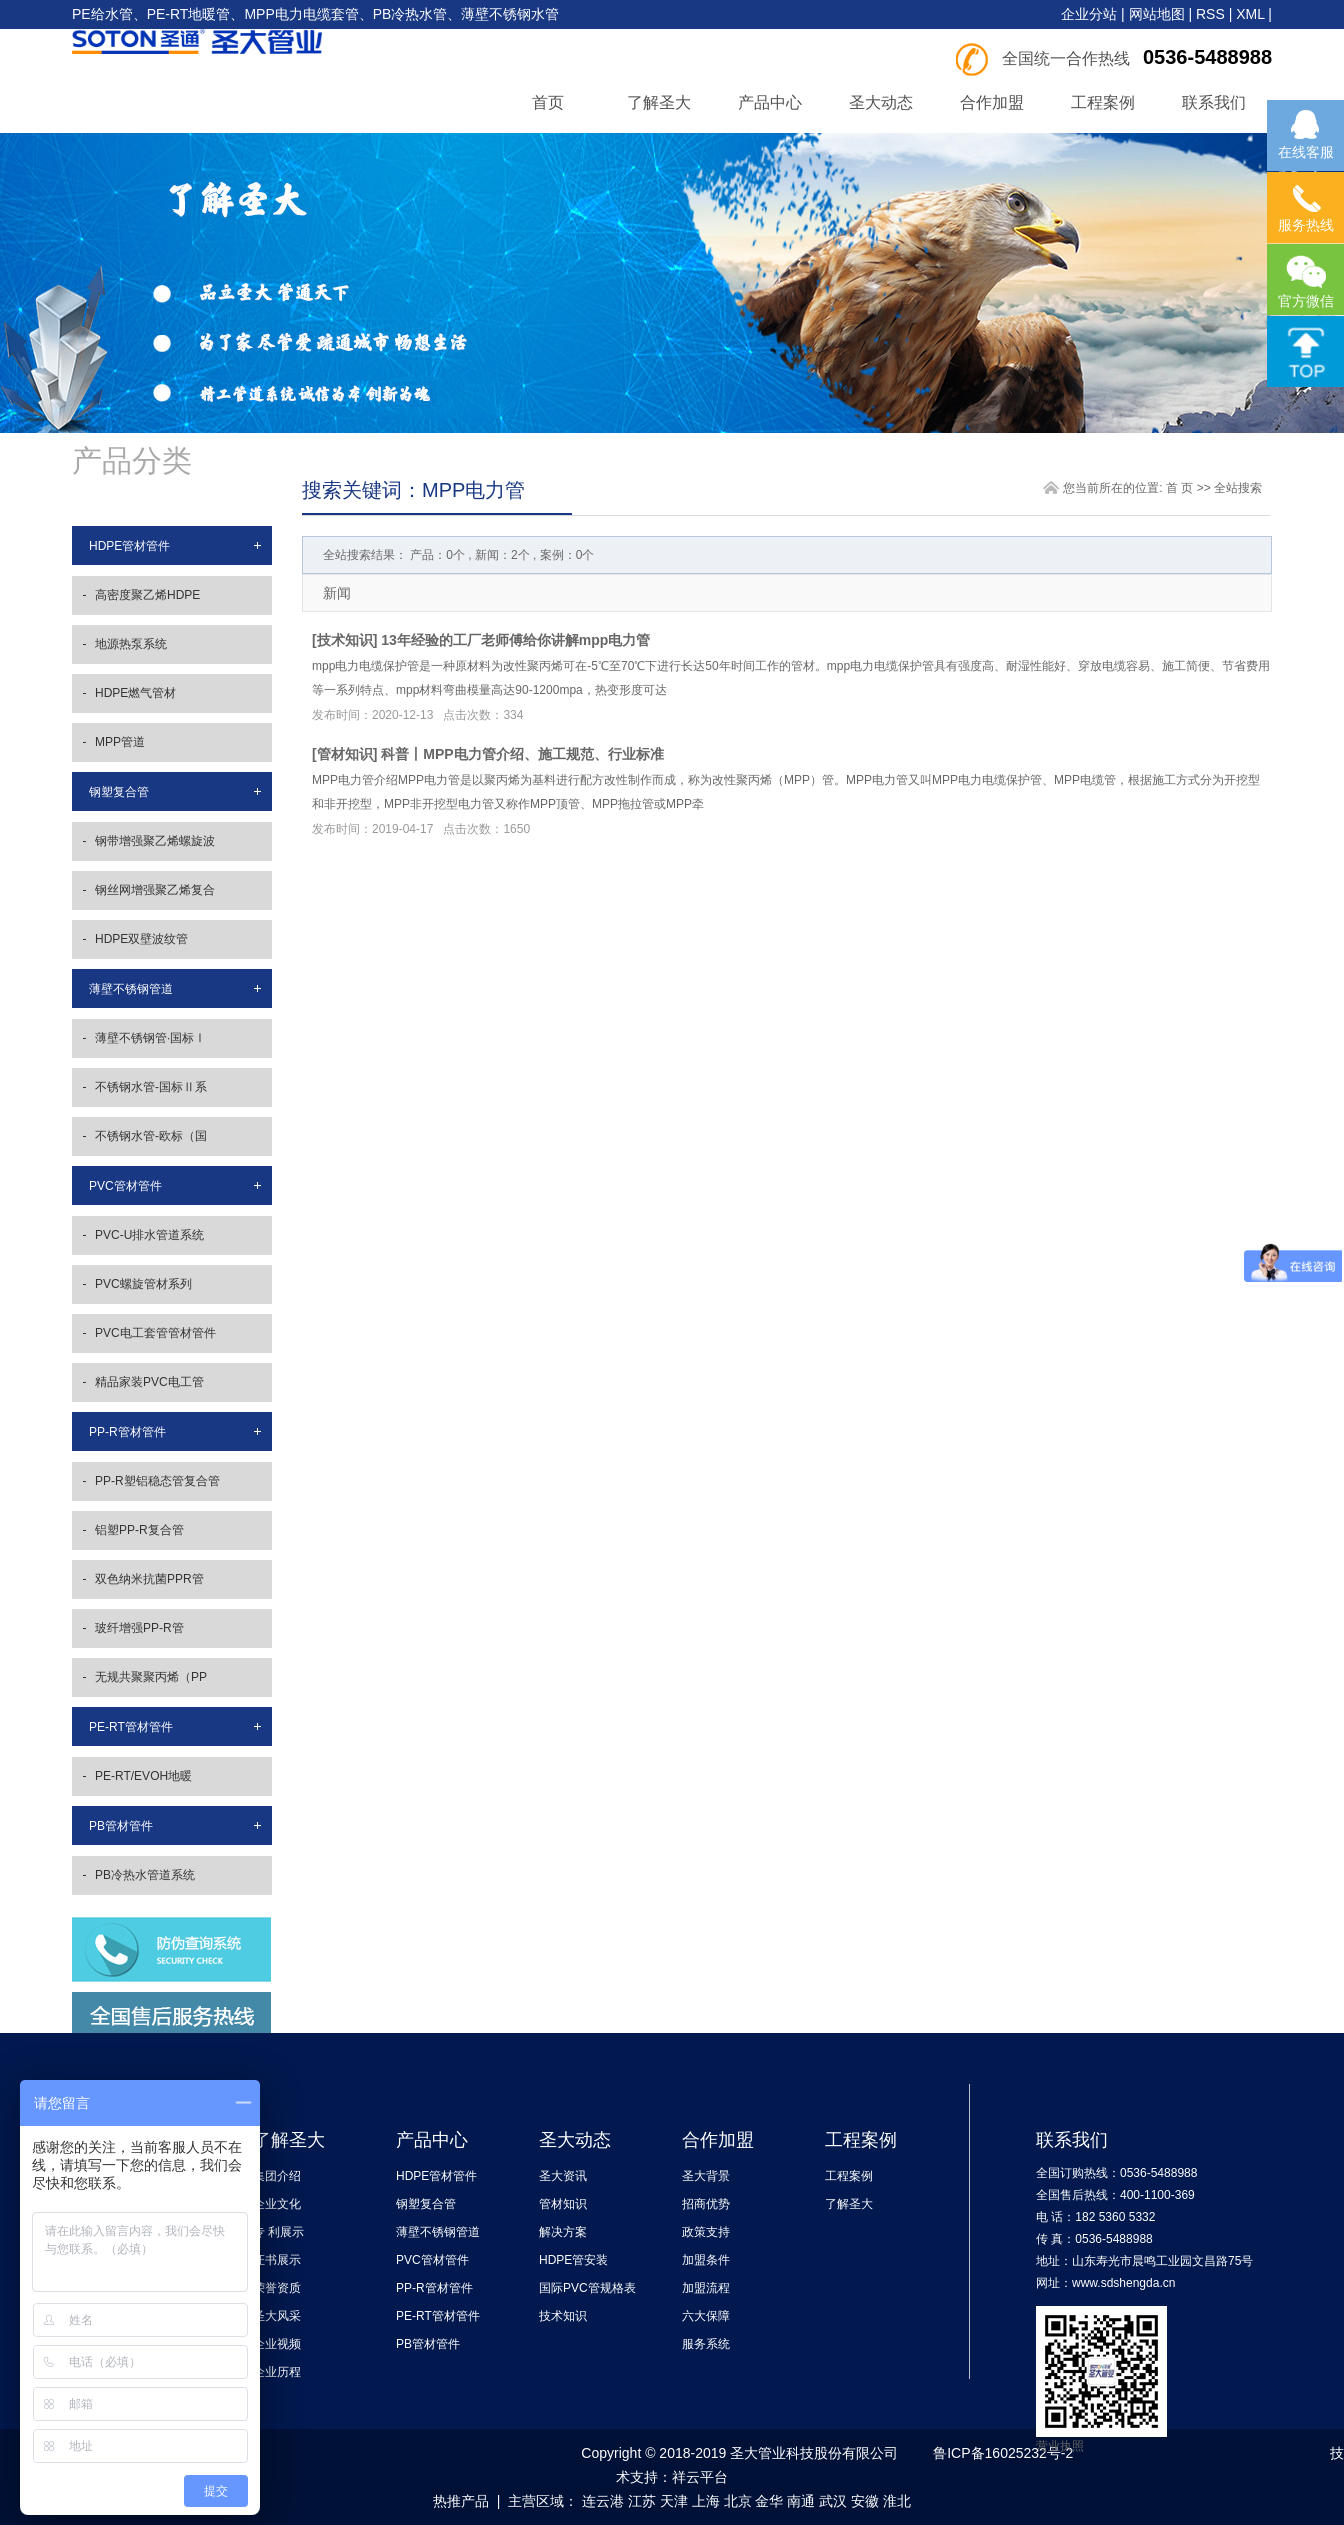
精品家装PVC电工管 (149, 1382)
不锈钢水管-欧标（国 (151, 1136)
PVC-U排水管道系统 (149, 1235)
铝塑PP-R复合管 (139, 1530)
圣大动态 (881, 102)
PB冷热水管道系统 (145, 1875)
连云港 (603, 2501)
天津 (674, 2501)
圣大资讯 (563, 2176)
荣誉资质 (277, 2288)
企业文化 (277, 2204)
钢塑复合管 (119, 792)
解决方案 (563, 2232)
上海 (706, 2501)
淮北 (897, 2501)
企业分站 (1089, 14)
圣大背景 (706, 2176)
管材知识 (345, 754)
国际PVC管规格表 (587, 2288)
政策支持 (706, 2232)
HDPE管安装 (573, 2260)
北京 (738, 2501)
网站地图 (1157, 14)
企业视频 (277, 2344)
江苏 (642, 2501)
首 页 (1179, 488)
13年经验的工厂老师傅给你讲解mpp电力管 (515, 640)
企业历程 (277, 2372)
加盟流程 (706, 2288)
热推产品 (461, 2501)
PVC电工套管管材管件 (155, 1333)
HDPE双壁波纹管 (141, 939)
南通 (801, 2501)
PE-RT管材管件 (131, 1727)
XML (1250, 14)
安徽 (865, 2501)
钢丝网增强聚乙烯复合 (155, 890)
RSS (1210, 14)
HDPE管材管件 (129, 546)
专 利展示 (278, 2232)
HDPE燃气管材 (135, 693)
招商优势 (706, 2204)
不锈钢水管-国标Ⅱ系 (151, 1087)
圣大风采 (277, 2316)
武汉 (833, 2501)
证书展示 (277, 2260)
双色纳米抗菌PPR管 (149, 1579)
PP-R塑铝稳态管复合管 (157, 1481)
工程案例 (1103, 102)
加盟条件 (706, 2260)
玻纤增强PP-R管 (139, 1628)
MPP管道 (120, 742)
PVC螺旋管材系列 (143, 1284)
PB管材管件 (121, 1826)
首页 (548, 102)
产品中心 (770, 102)
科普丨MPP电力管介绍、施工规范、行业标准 (522, 754)
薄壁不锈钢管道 (131, 989)
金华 (769, 2501)
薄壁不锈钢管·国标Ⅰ (150, 1038)
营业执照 (1060, 2446)
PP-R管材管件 (127, 1432)
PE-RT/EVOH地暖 (143, 1776)
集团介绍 (277, 2176)
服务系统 (706, 2344)
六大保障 (706, 2316)
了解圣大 (659, 102)
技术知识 (345, 640)
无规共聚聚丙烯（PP (151, 1677)
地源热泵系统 (131, 644)
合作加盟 (992, 102)
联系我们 (1214, 102)
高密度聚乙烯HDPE (147, 595)
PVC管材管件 (125, 1186)
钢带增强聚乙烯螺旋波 (155, 841)
